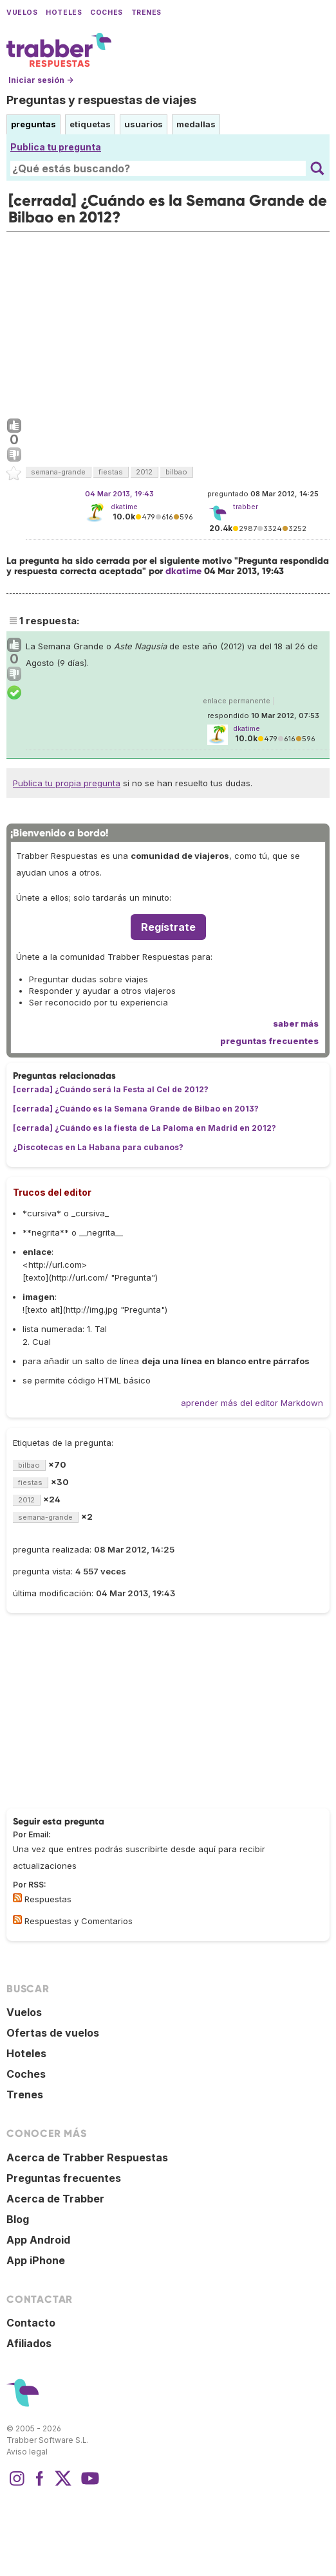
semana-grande (58, 471)
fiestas (110, 471)
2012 (144, 471)
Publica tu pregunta (55, 146)
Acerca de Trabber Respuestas (87, 2157)
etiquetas (90, 124)
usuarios (143, 124)
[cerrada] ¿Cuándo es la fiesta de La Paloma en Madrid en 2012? (144, 1128)
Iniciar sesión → (40, 80)
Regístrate (168, 927)
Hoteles (64, 12)
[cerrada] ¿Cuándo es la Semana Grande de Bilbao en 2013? (136, 1108)
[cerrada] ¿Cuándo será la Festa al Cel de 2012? (111, 1089)
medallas (196, 124)
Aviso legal (27, 2451)
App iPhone (35, 2260)
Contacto (30, 2322)
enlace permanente (236, 700)
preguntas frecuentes (269, 1041)
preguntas (33, 124)
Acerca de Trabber (55, 2198)
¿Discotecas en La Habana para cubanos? (98, 1147)
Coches (106, 12)
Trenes (146, 12)
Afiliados (28, 2343)
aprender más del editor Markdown (252, 1403)
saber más (296, 1023)
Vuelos (21, 12)
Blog (17, 2219)
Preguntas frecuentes (63, 2178)
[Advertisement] (168, 322)
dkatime (124, 506)
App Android (38, 2239)
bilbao (176, 471)
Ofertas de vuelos (52, 2032)
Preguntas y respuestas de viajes (101, 100)
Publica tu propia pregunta (66, 783)
